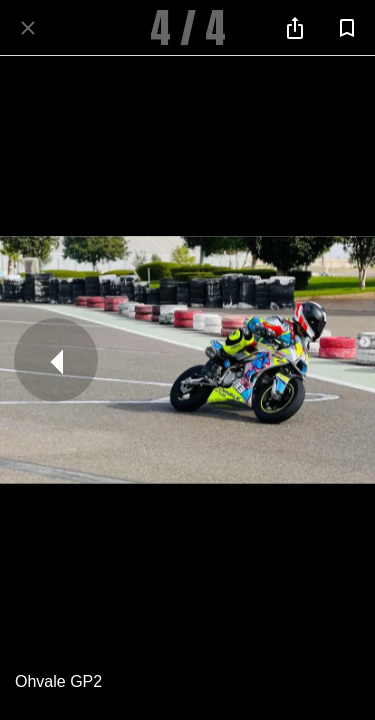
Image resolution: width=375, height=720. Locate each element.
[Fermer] (28, 28)
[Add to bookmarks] (347, 28)
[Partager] (295, 28)
